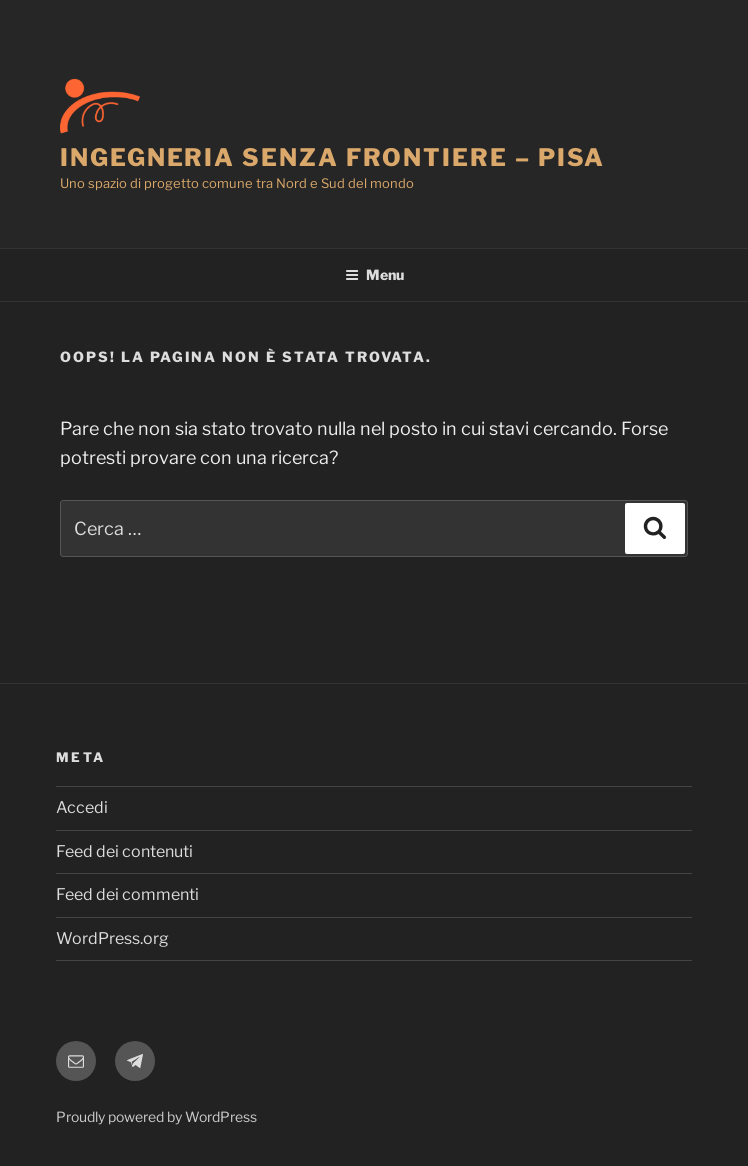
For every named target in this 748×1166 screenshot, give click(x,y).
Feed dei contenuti (124, 851)
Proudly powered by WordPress (156, 1116)
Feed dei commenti (127, 894)
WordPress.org (112, 938)
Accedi (82, 807)
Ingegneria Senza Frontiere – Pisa (332, 157)
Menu (374, 274)
